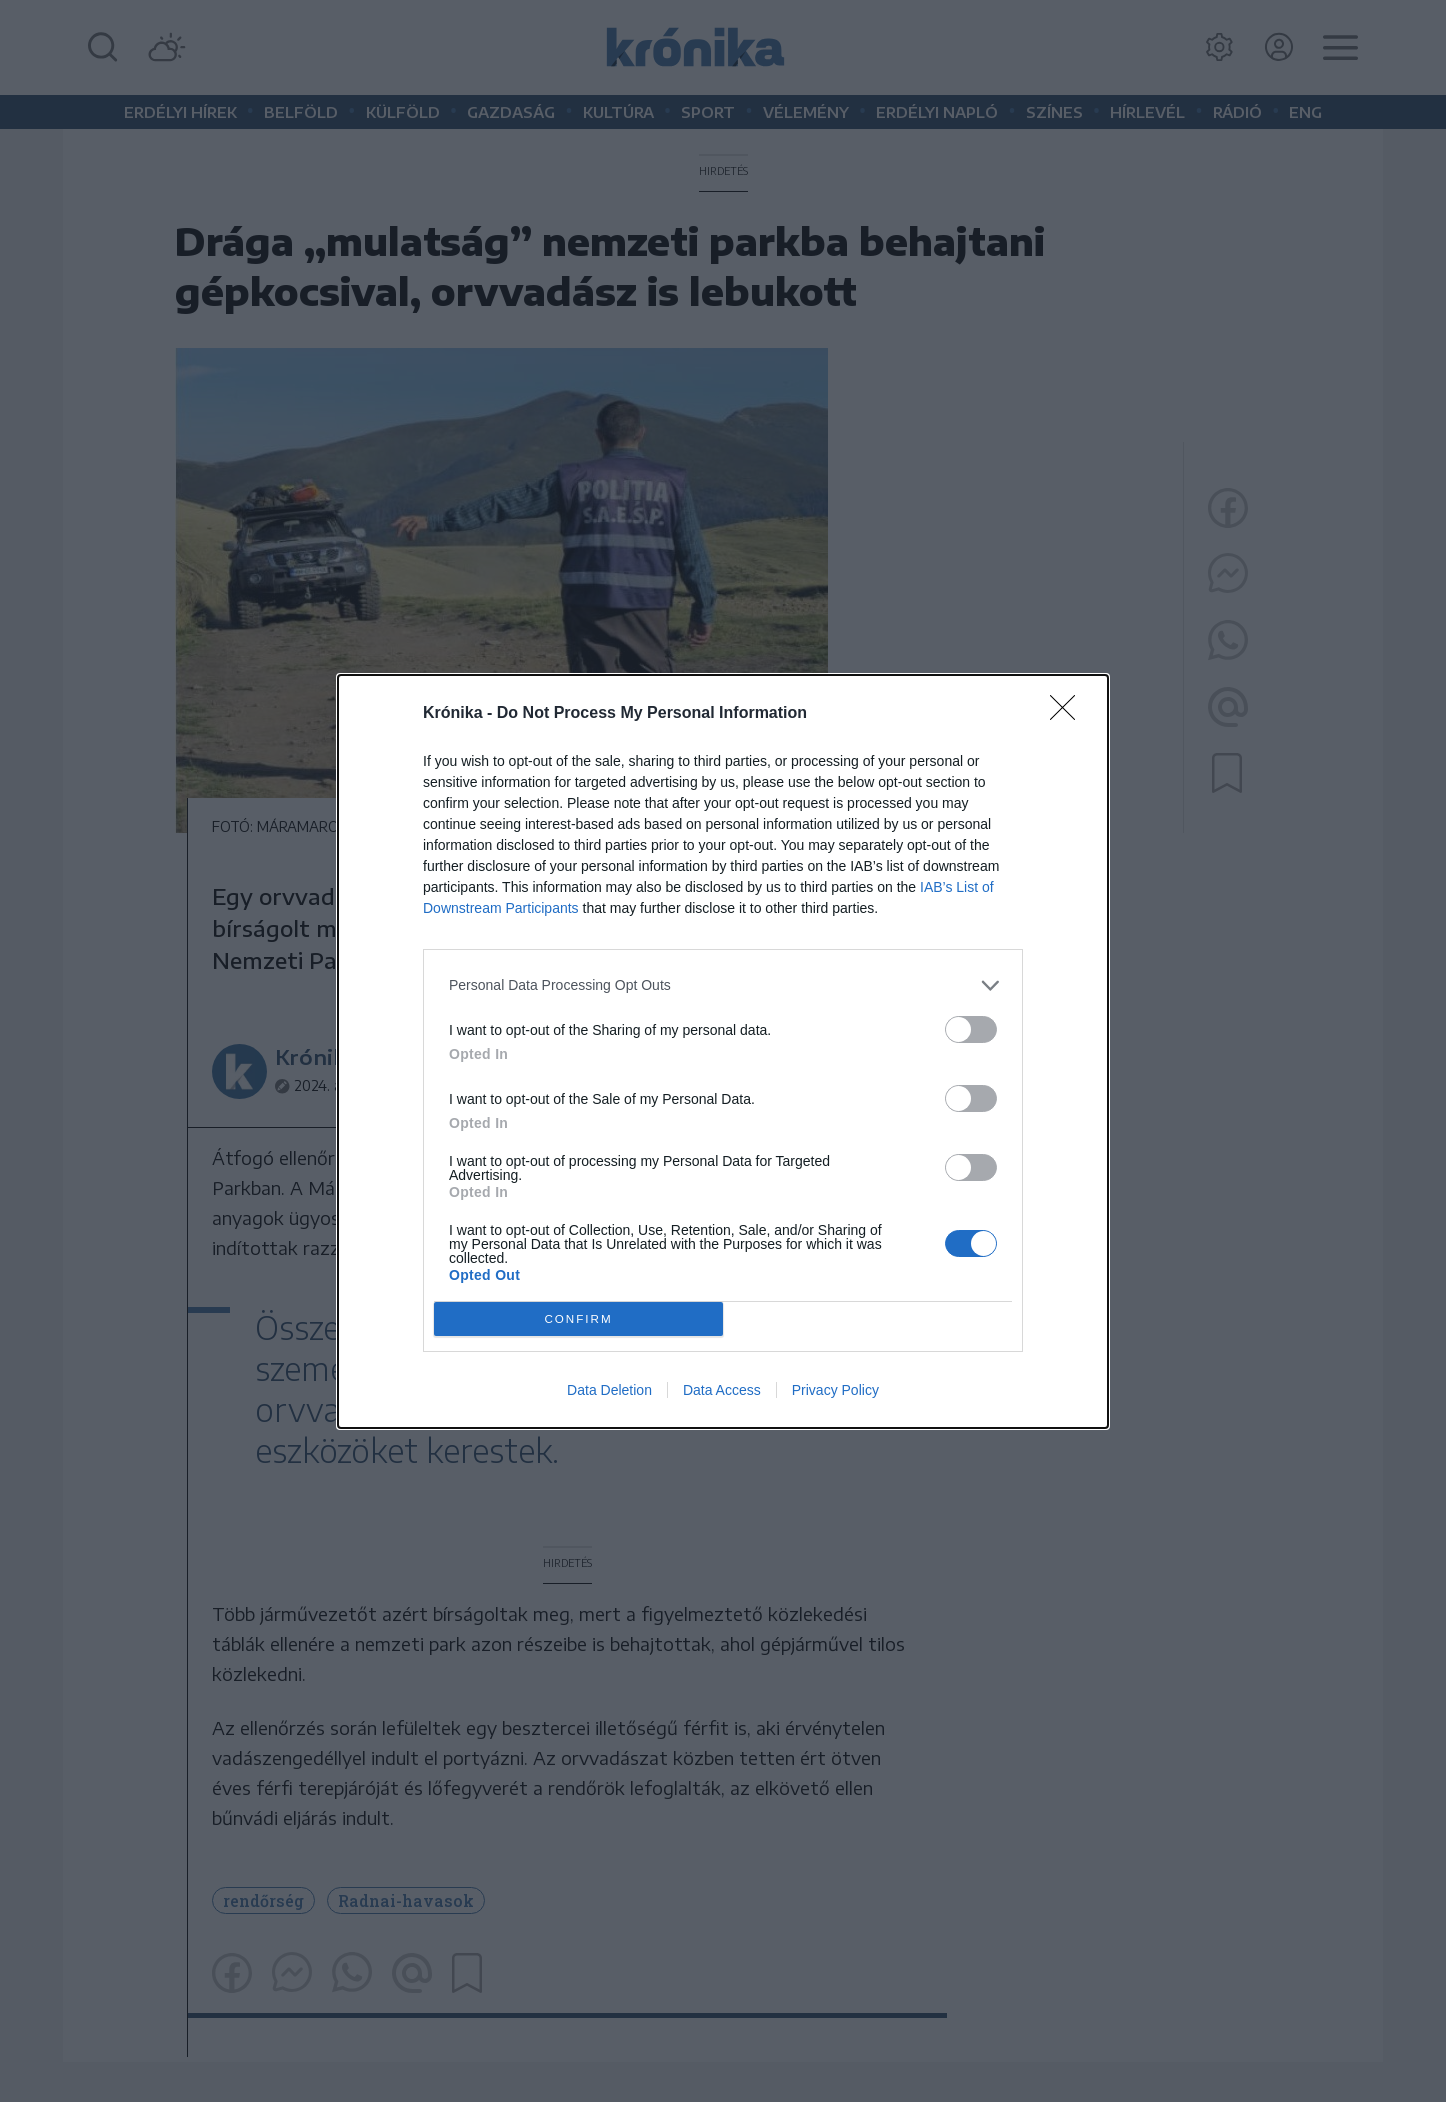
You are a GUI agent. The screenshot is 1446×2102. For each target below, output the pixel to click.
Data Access (722, 1390)
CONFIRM (578, 1318)
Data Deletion (609, 1390)
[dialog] (723, 1051)
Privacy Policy (835, 1390)
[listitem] (723, 985)
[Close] (1069, 714)
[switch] (971, 1029)
